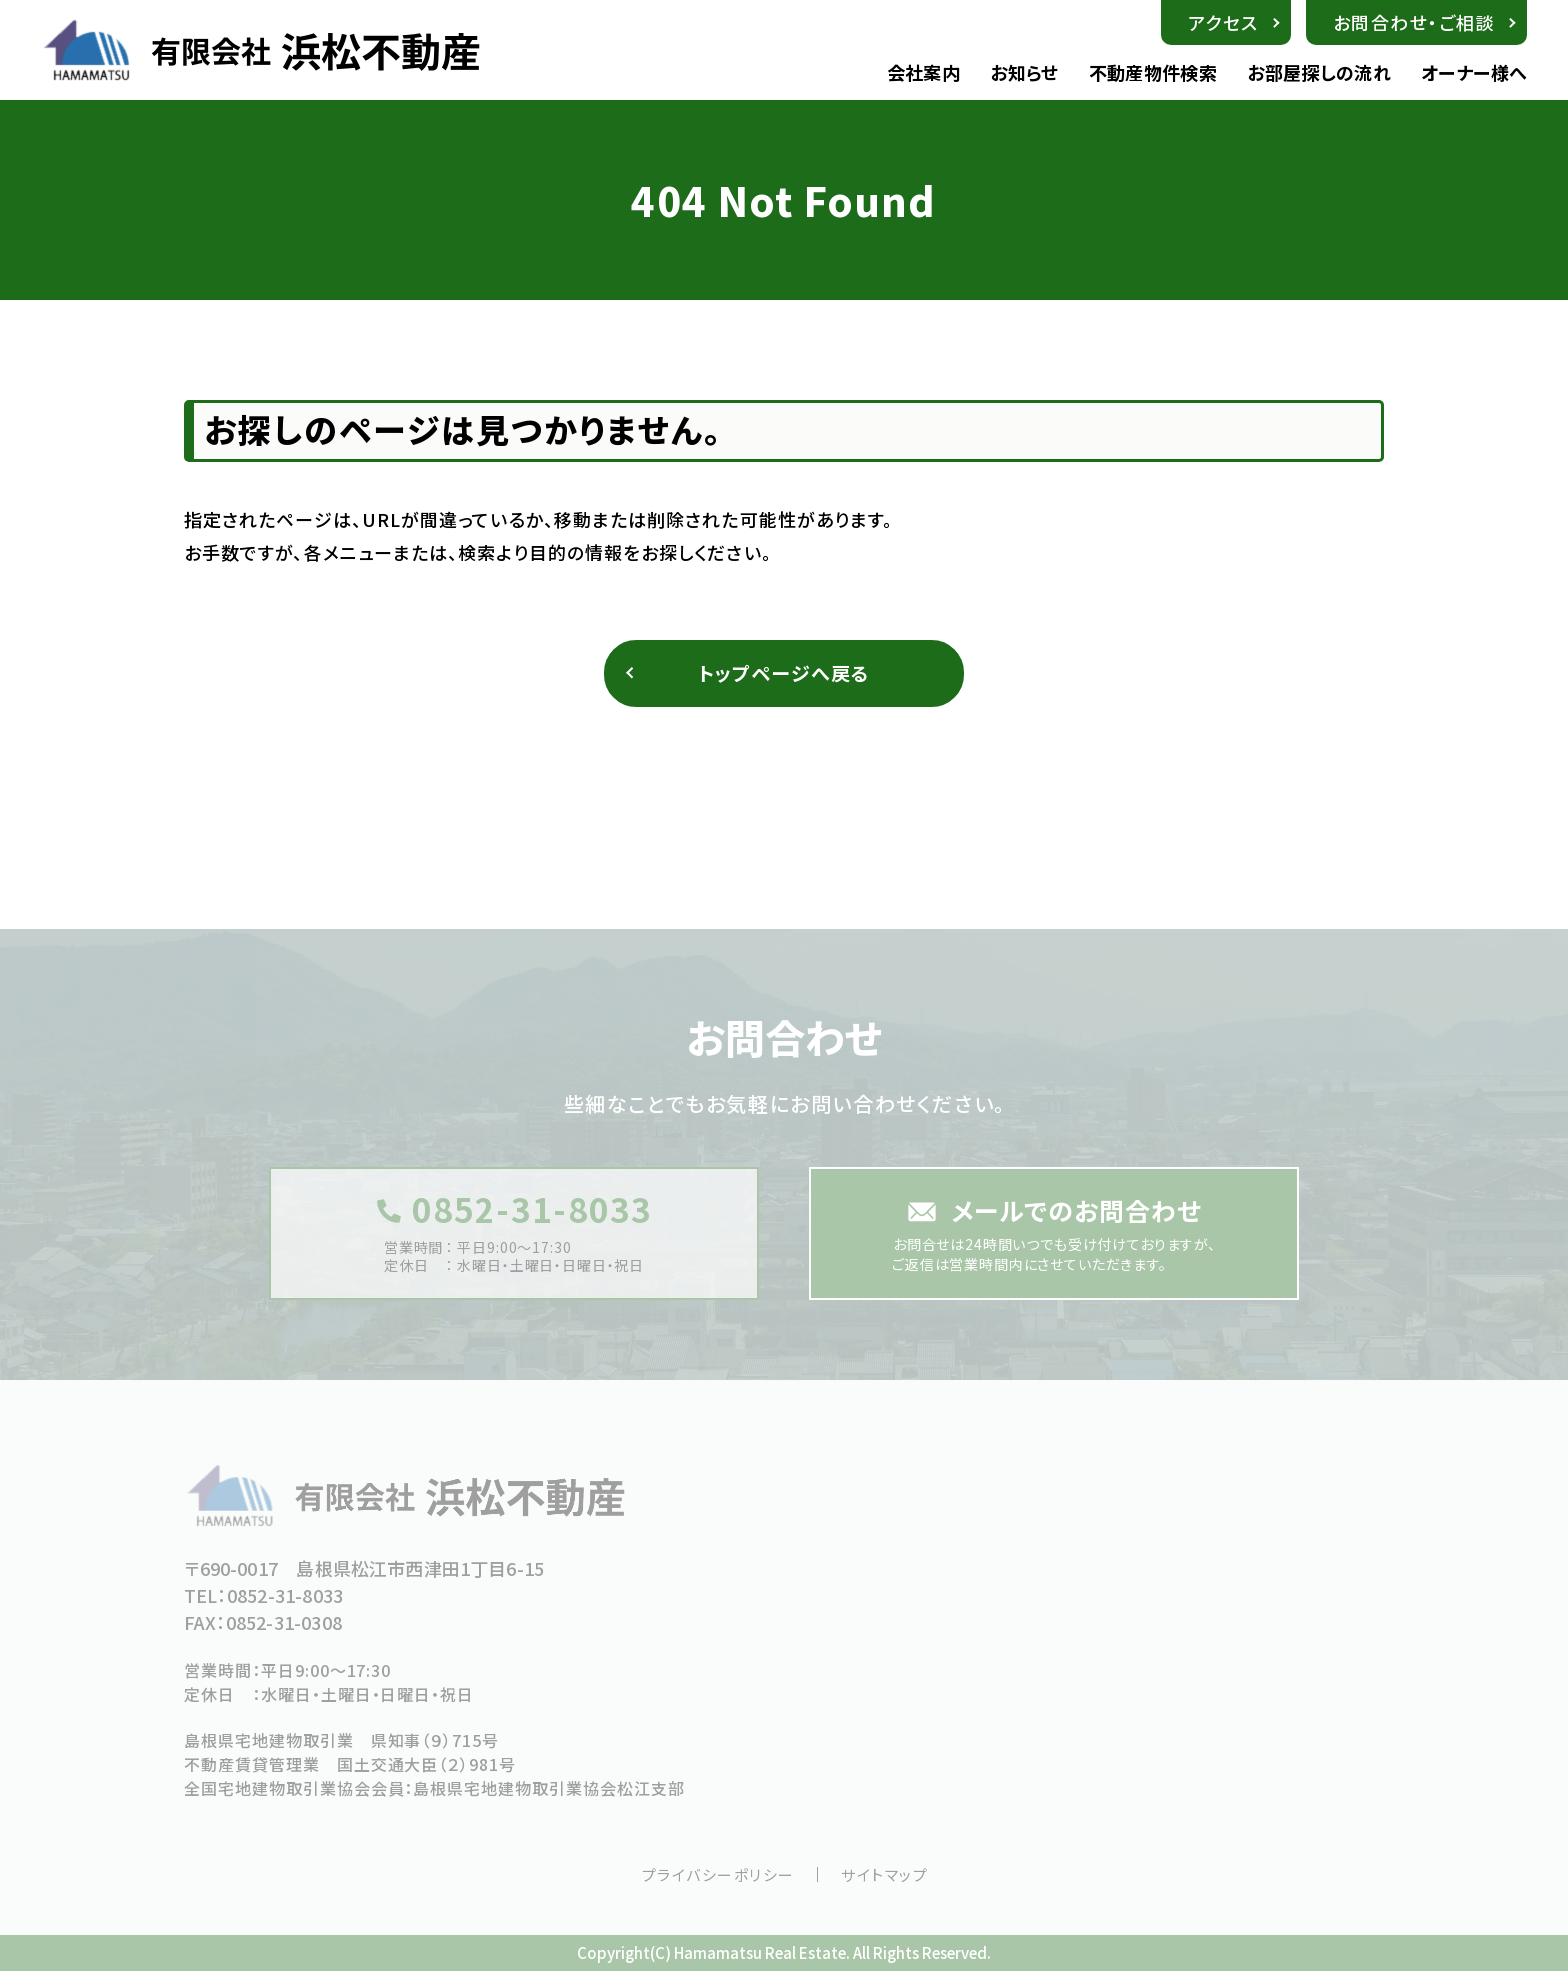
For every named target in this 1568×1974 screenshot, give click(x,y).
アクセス (1223, 22)
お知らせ (1024, 73)
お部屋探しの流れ (1319, 73)
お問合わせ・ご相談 (1414, 22)
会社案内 (923, 73)
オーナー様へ (1474, 73)
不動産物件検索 (1153, 73)
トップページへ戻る (784, 674)
